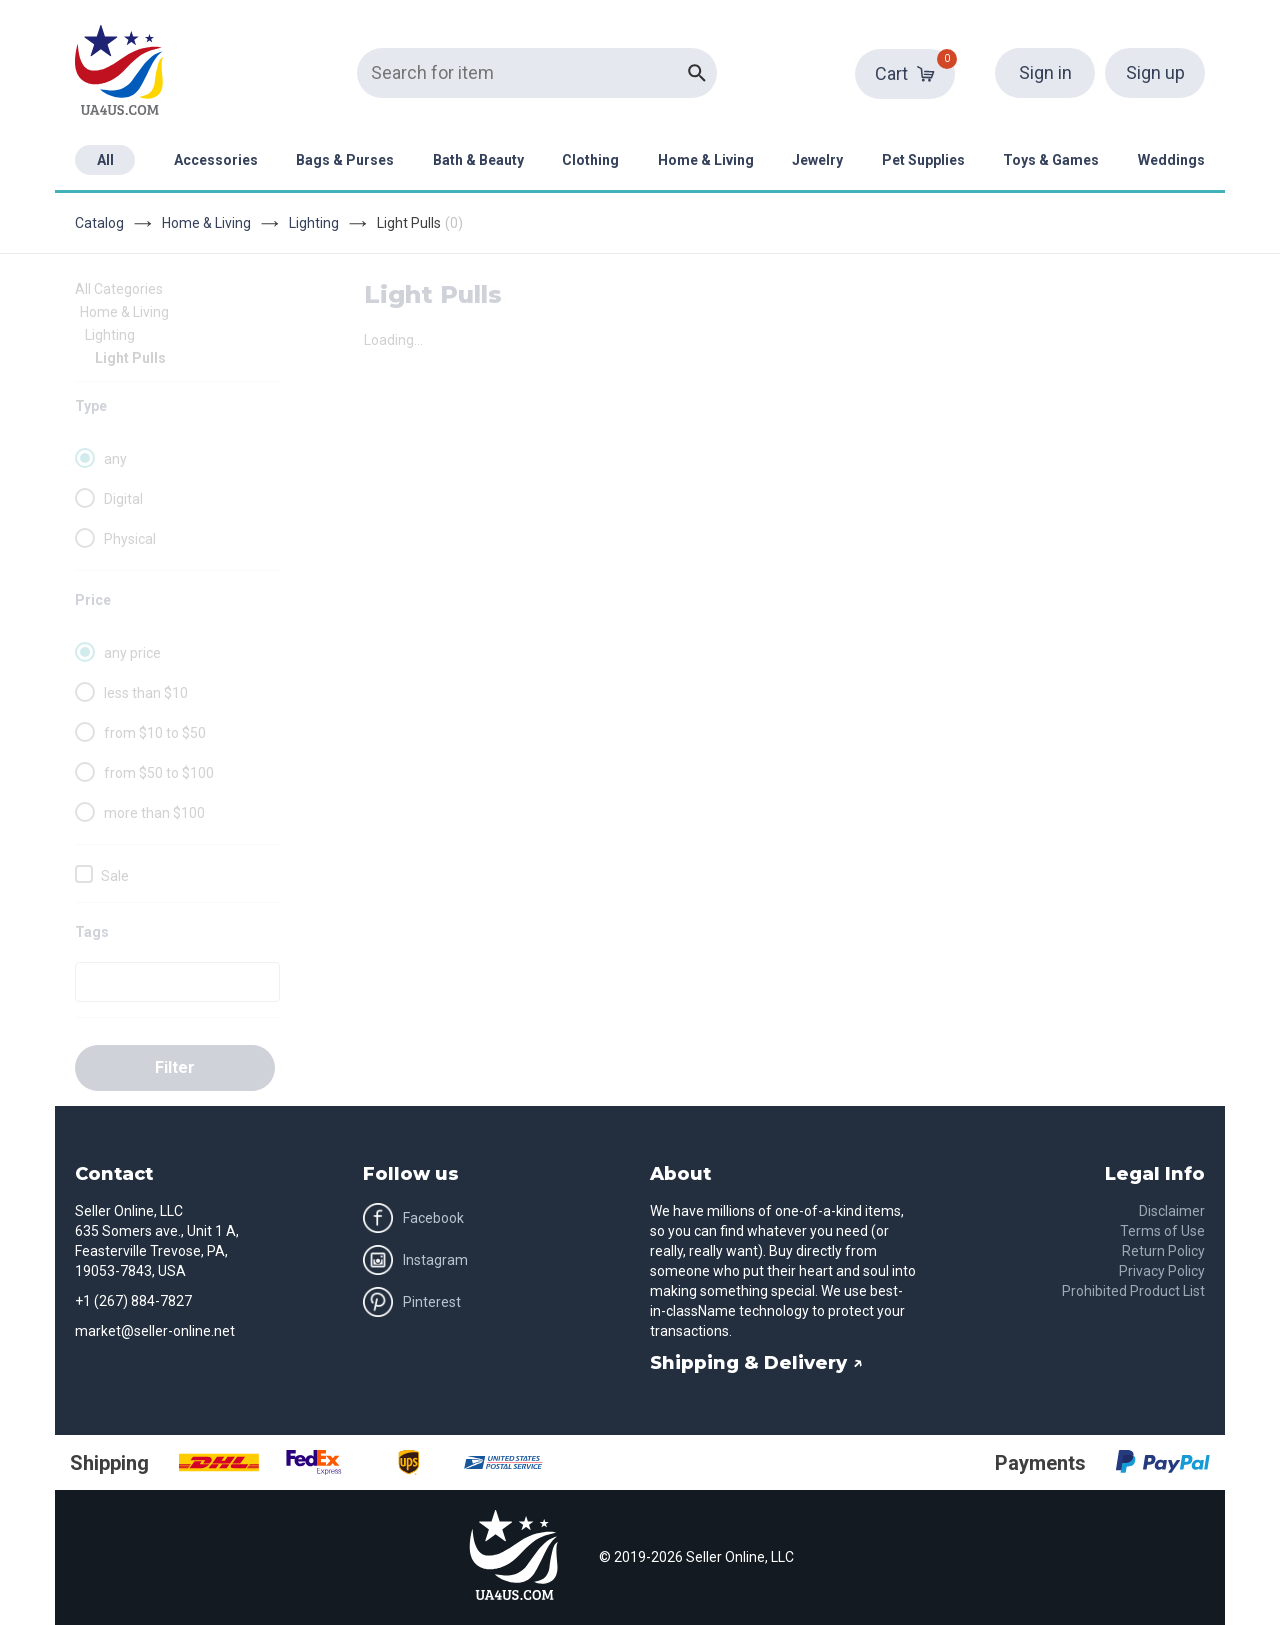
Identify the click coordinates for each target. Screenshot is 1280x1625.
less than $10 (146, 693)
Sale (115, 876)
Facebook (413, 1218)
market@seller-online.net (155, 1331)
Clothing (590, 160)
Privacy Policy (1162, 1271)
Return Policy (1163, 1251)
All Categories (119, 289)
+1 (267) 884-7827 (133, 1301)
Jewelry (817, 160)
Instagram (415, 1260)
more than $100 (154, 813)
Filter (175, 1067)
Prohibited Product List (1133, 1291)
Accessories (216, 160)
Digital (123, 499)
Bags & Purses (345, 160)
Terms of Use (1162, 1231)
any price (132, 653)
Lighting (314, 223)
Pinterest (412, 1302)
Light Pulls (130, 358)
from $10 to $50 (155, 733)
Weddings (1171, 160)
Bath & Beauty (478, 160)
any (115, 459)
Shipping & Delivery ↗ (756, 1363)
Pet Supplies (923, 160)
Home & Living (706, 160)
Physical (130, 539)
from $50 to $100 (159, 773)
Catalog (99, 223)
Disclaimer (1172, 1211)
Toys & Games (1051, 160)
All (105, 160)
